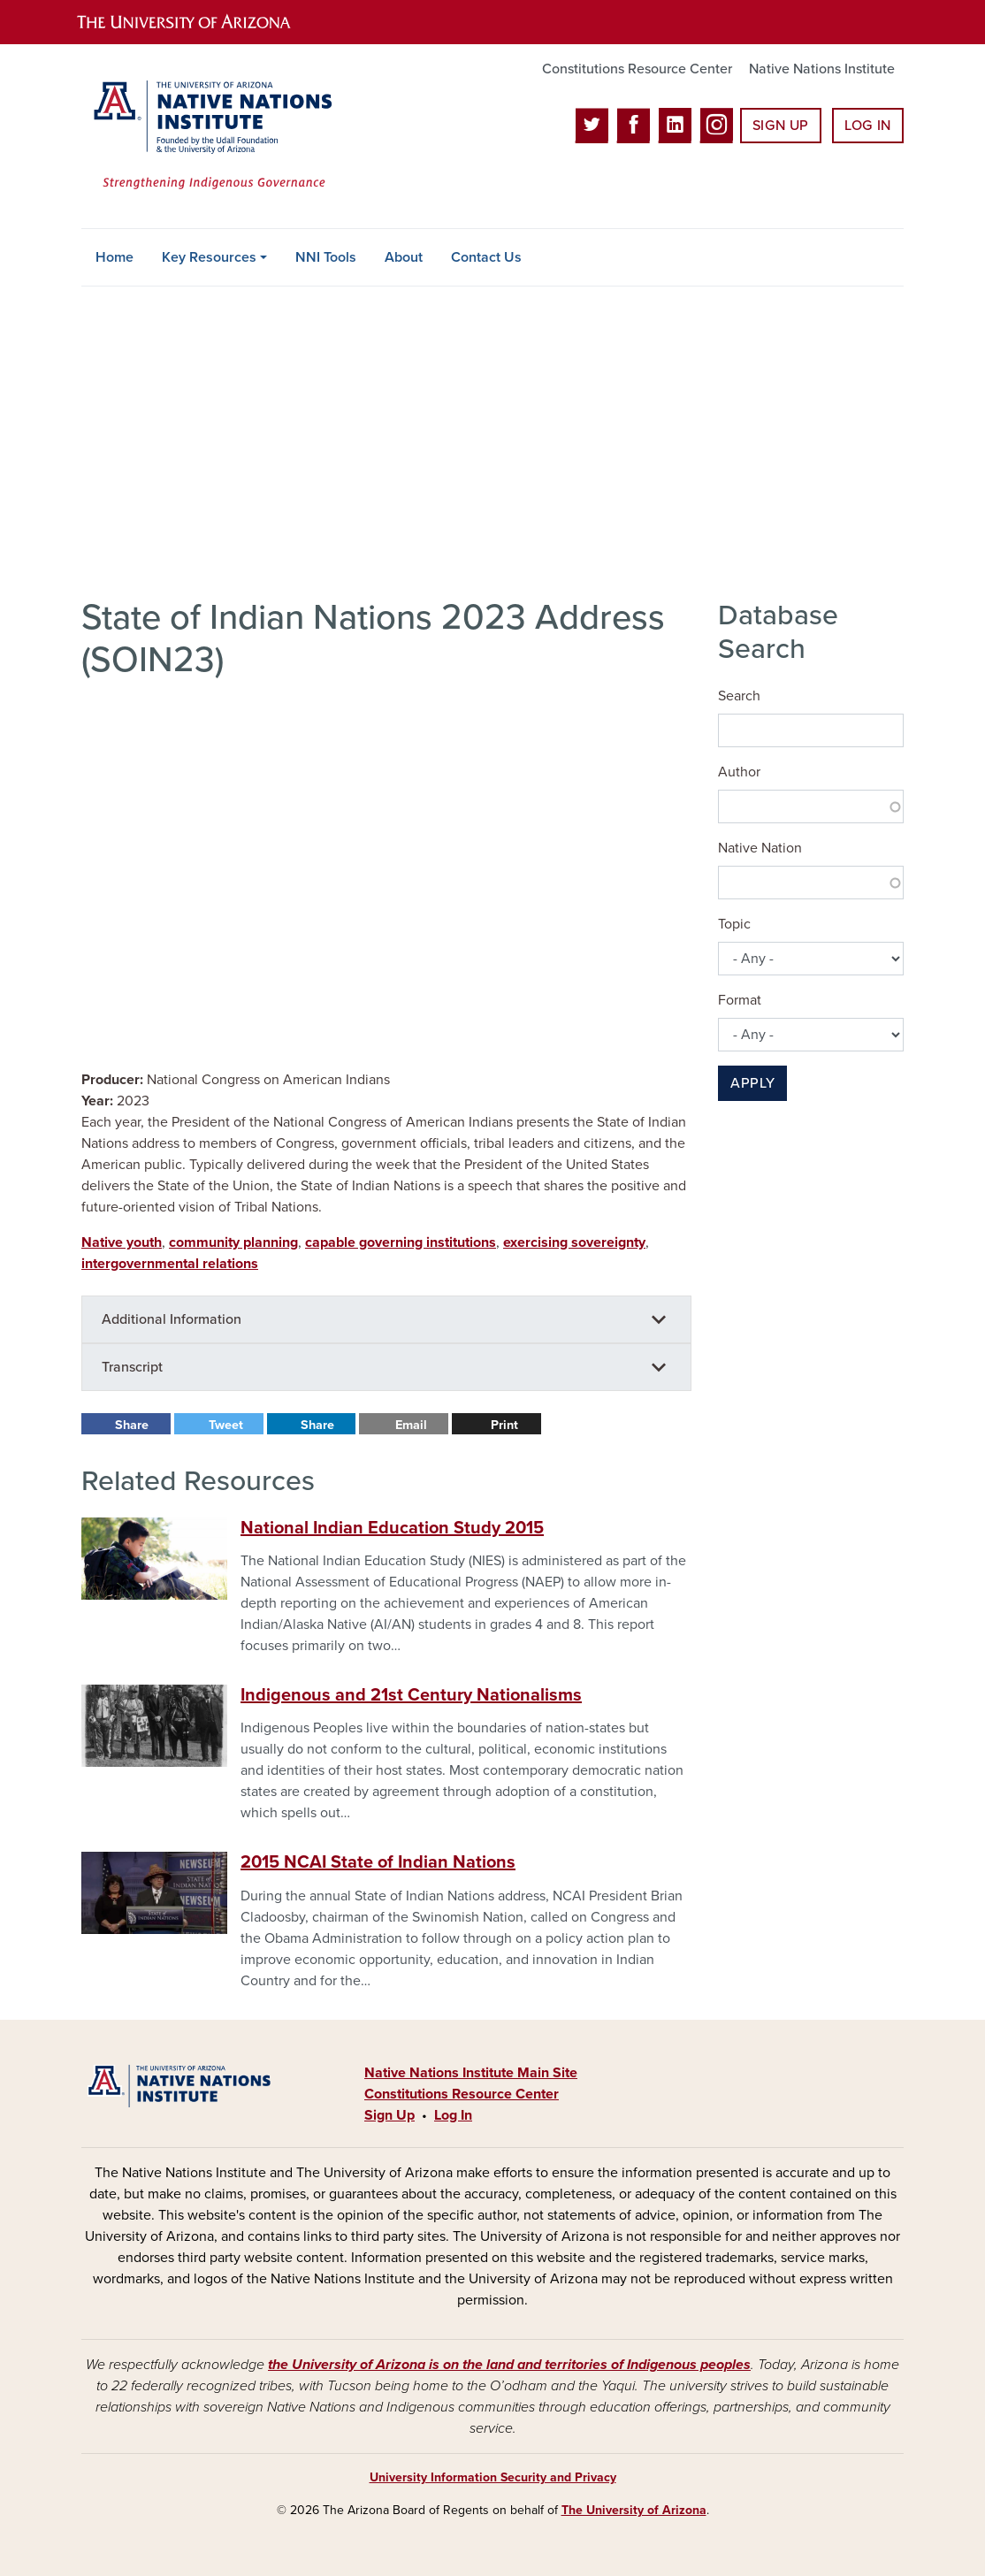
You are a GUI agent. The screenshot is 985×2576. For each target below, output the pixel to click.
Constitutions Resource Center (637, 69)
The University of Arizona (633, 2510)
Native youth (121, 1242)
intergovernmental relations (169, 1264)
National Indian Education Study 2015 (392, 1528)
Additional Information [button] (171, 1319)
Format (739, 1000)
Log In (867, 125)
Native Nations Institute (822, 69)
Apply (752, 1083)
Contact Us (486, 257)
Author (739, 772)
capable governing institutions (400, 1242)
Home (114, 257)
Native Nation (760, 848)
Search (739, 696)
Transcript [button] (132, 1367)
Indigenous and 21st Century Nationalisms (411, 1695)
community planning (233, 1242)
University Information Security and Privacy (493, 2477)
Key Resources (209, 257)
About (404, 257)
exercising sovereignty (574, 1242)
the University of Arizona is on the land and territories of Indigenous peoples (509, 2364)
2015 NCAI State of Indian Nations (378, 1862)
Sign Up (780, 125)
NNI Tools (325, 257)
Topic (734, 924)
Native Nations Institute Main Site (470, 2073)
